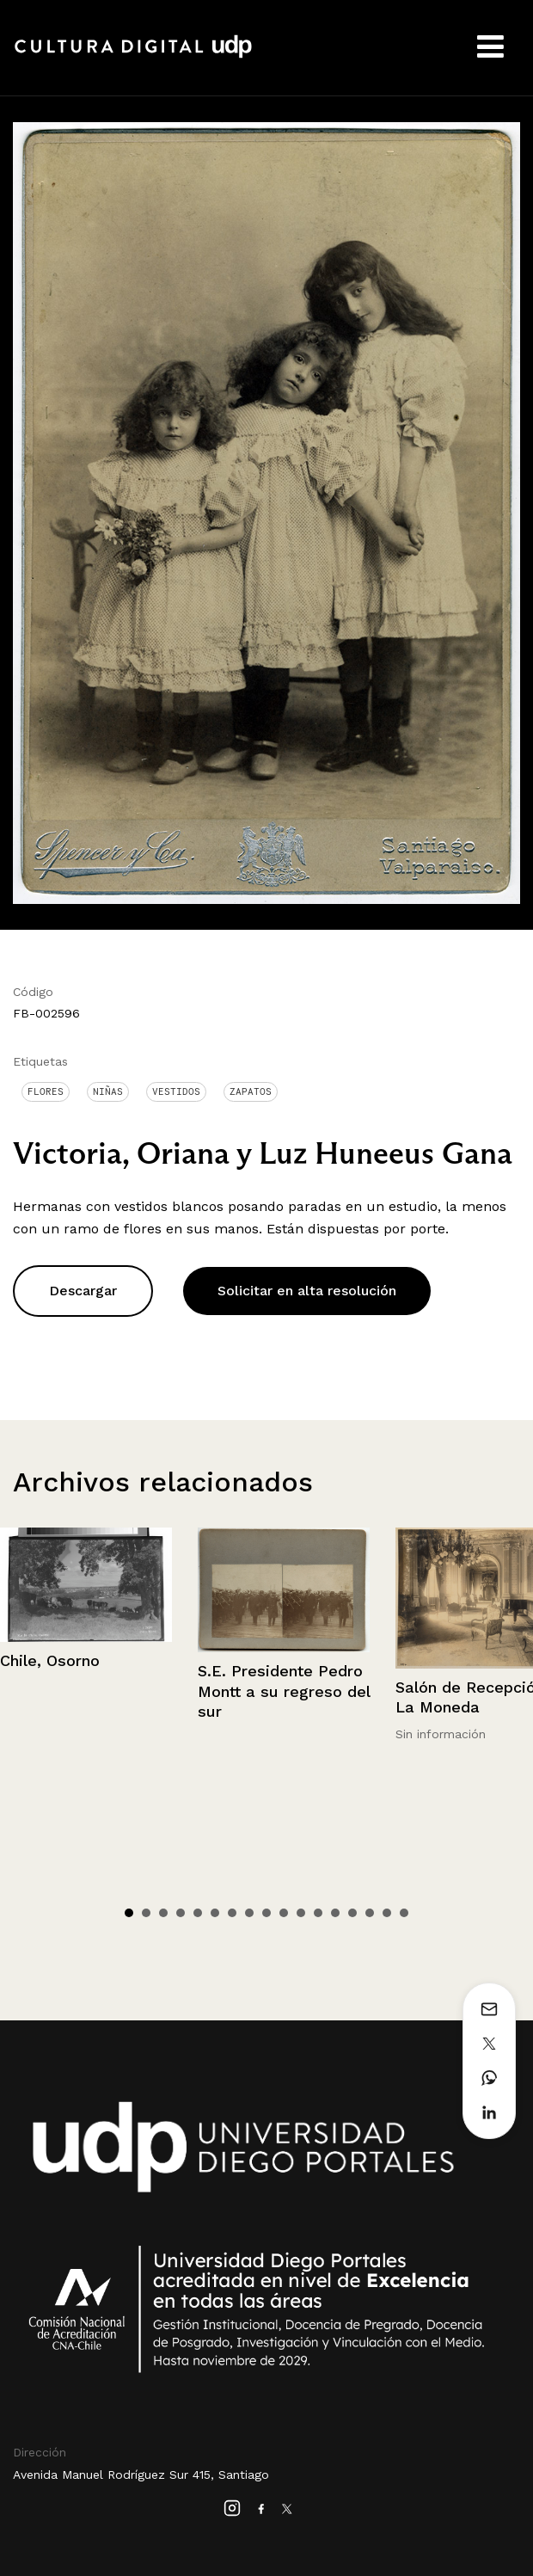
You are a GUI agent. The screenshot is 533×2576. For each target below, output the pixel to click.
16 (387, 1913)
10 (283, 1913)
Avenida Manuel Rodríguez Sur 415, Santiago (141, 2474)
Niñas (108, 1091)
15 (369, 1913)
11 (301, 1913)
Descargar (83, 1290)
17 (404, 1913)
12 (318, 1913)
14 (352, 1913)
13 (335, 1913)
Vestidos (176, 1091)
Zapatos (251, 1091)
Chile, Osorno (50, 1660)
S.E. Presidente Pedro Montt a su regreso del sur (284, 1691)
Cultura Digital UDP (133, 55)
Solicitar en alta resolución (306, 1290)
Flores (46, 1091)
